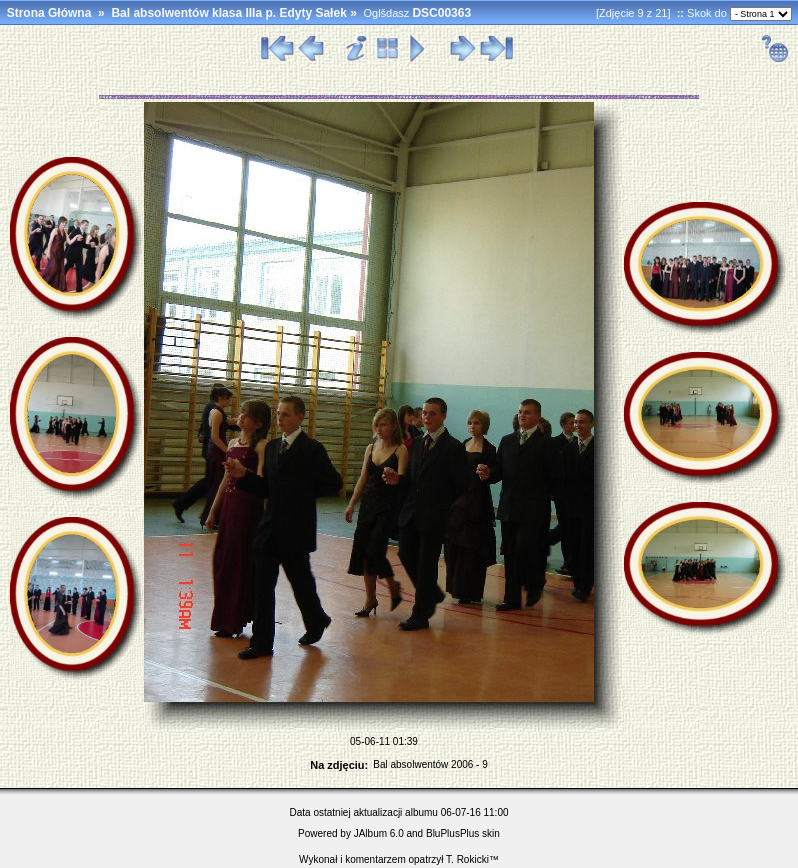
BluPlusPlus (452, 833)
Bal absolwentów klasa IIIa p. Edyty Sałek (228, 13)
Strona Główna (49, 13)
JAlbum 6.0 (379, 833)
